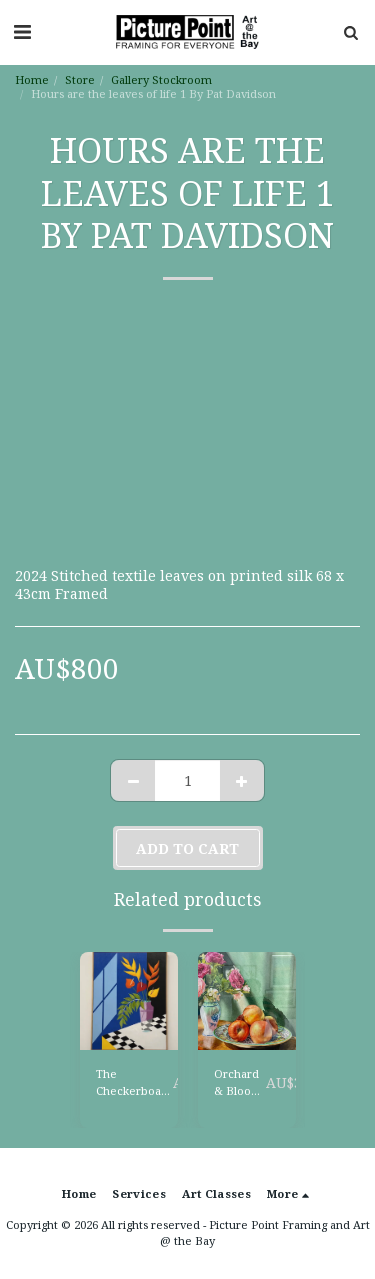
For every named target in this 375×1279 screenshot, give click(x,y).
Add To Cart (187, 848)
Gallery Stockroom (161, 79)
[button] (22, 31)
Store (80, 79)
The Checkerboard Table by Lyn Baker (134, 1083)
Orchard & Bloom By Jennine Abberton (240, 1083)
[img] (129, 1001)
